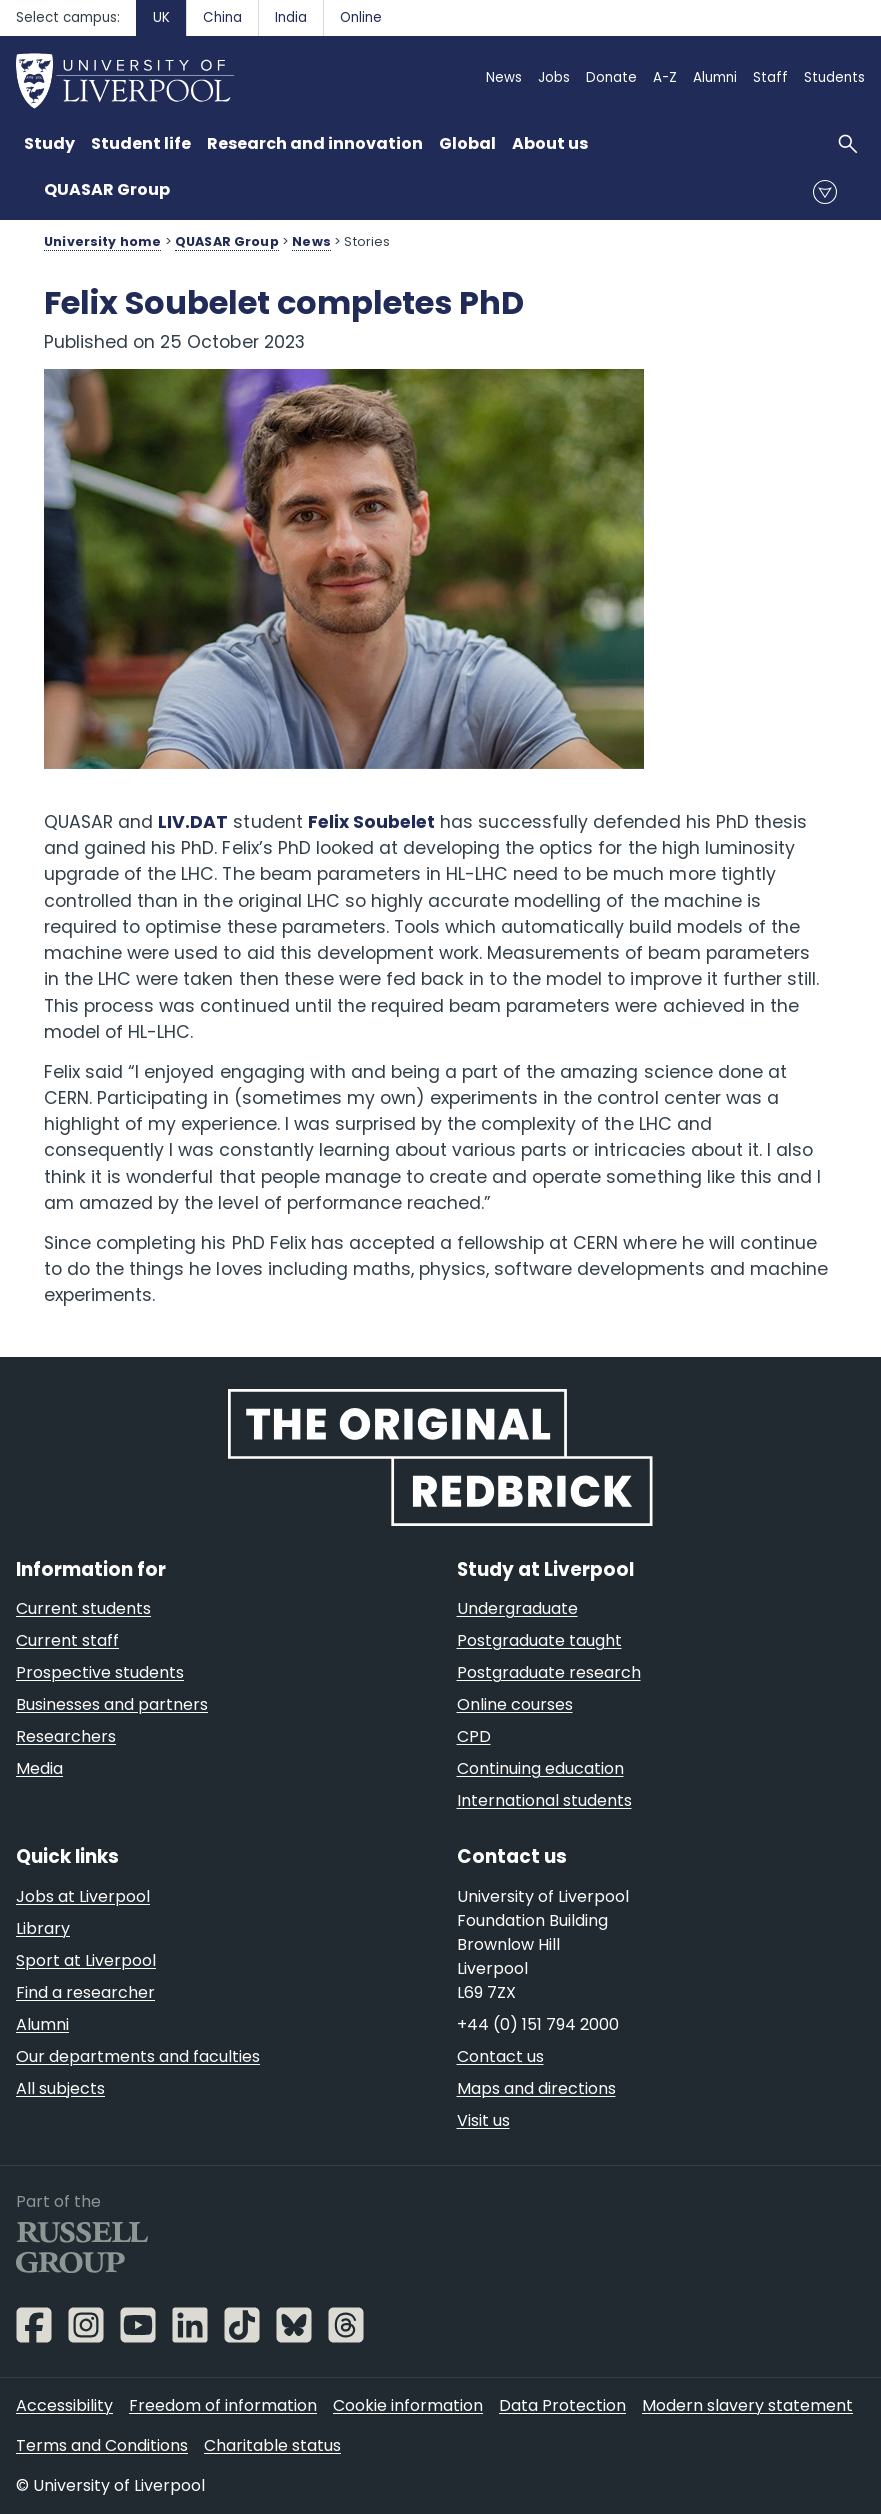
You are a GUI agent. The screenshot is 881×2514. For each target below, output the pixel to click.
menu (825, 192)
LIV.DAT (193, 822)
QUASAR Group (107, 189)
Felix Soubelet (371, 822)
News (311, 241)
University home (102, 241)
